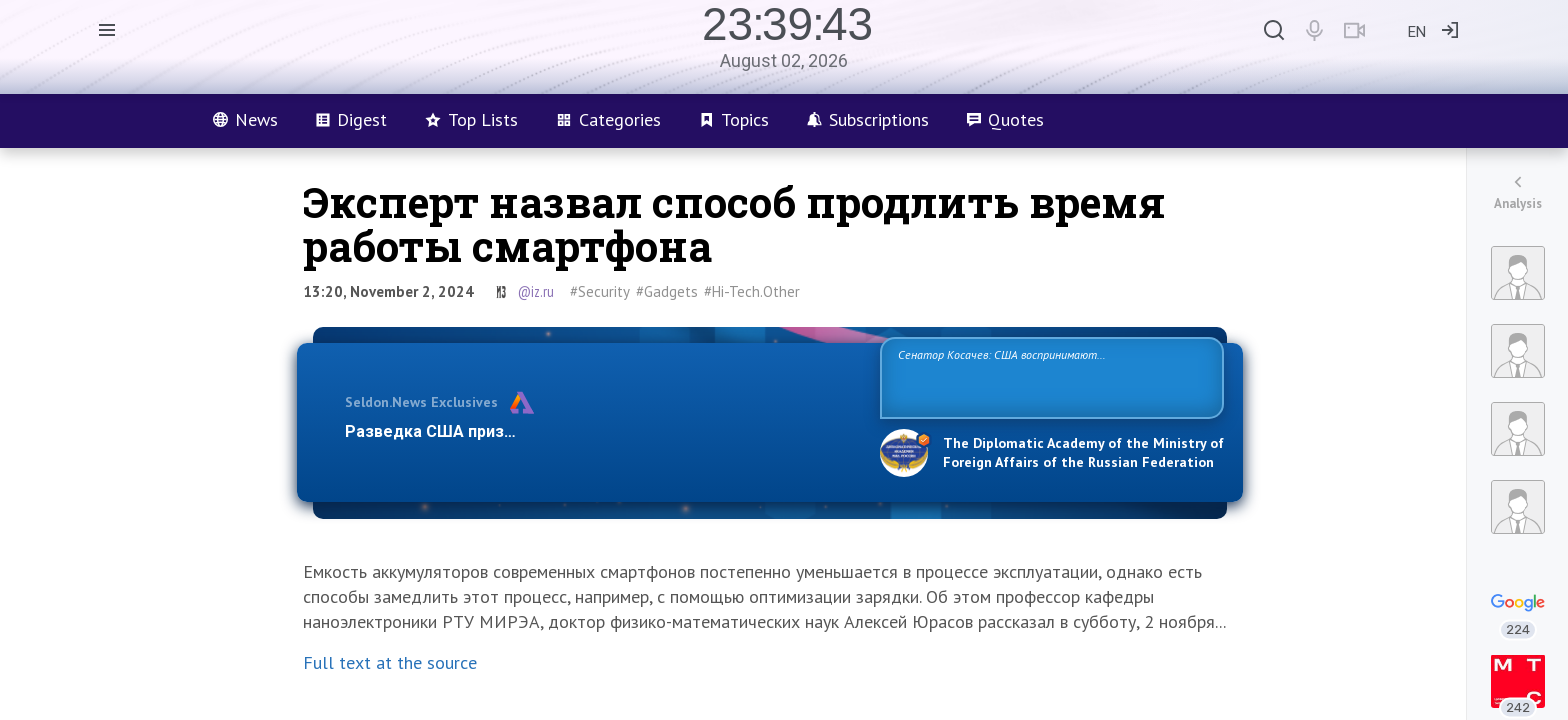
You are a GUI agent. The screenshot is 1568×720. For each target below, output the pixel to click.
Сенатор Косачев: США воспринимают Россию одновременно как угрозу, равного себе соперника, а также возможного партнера (1049, 376)
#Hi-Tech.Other (752, 291)
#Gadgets (667, 291)
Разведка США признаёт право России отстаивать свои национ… (602, 431)
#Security (600, 291)
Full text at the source (390, 662)
